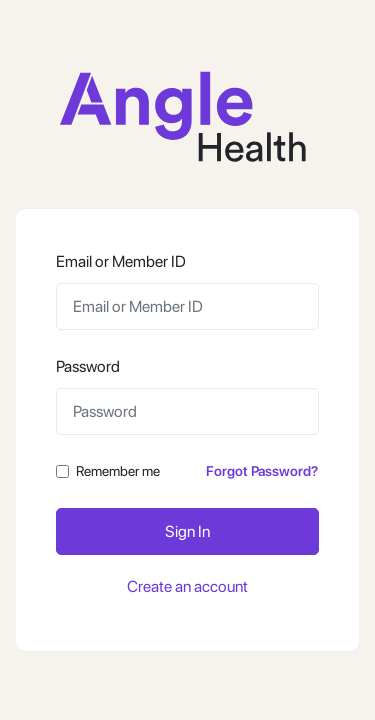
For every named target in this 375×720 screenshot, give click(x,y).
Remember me (118, 471)
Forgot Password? (262, 471)
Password (88, 366)
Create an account (187, 586)
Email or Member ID (121, 261)
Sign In (187, 531)
